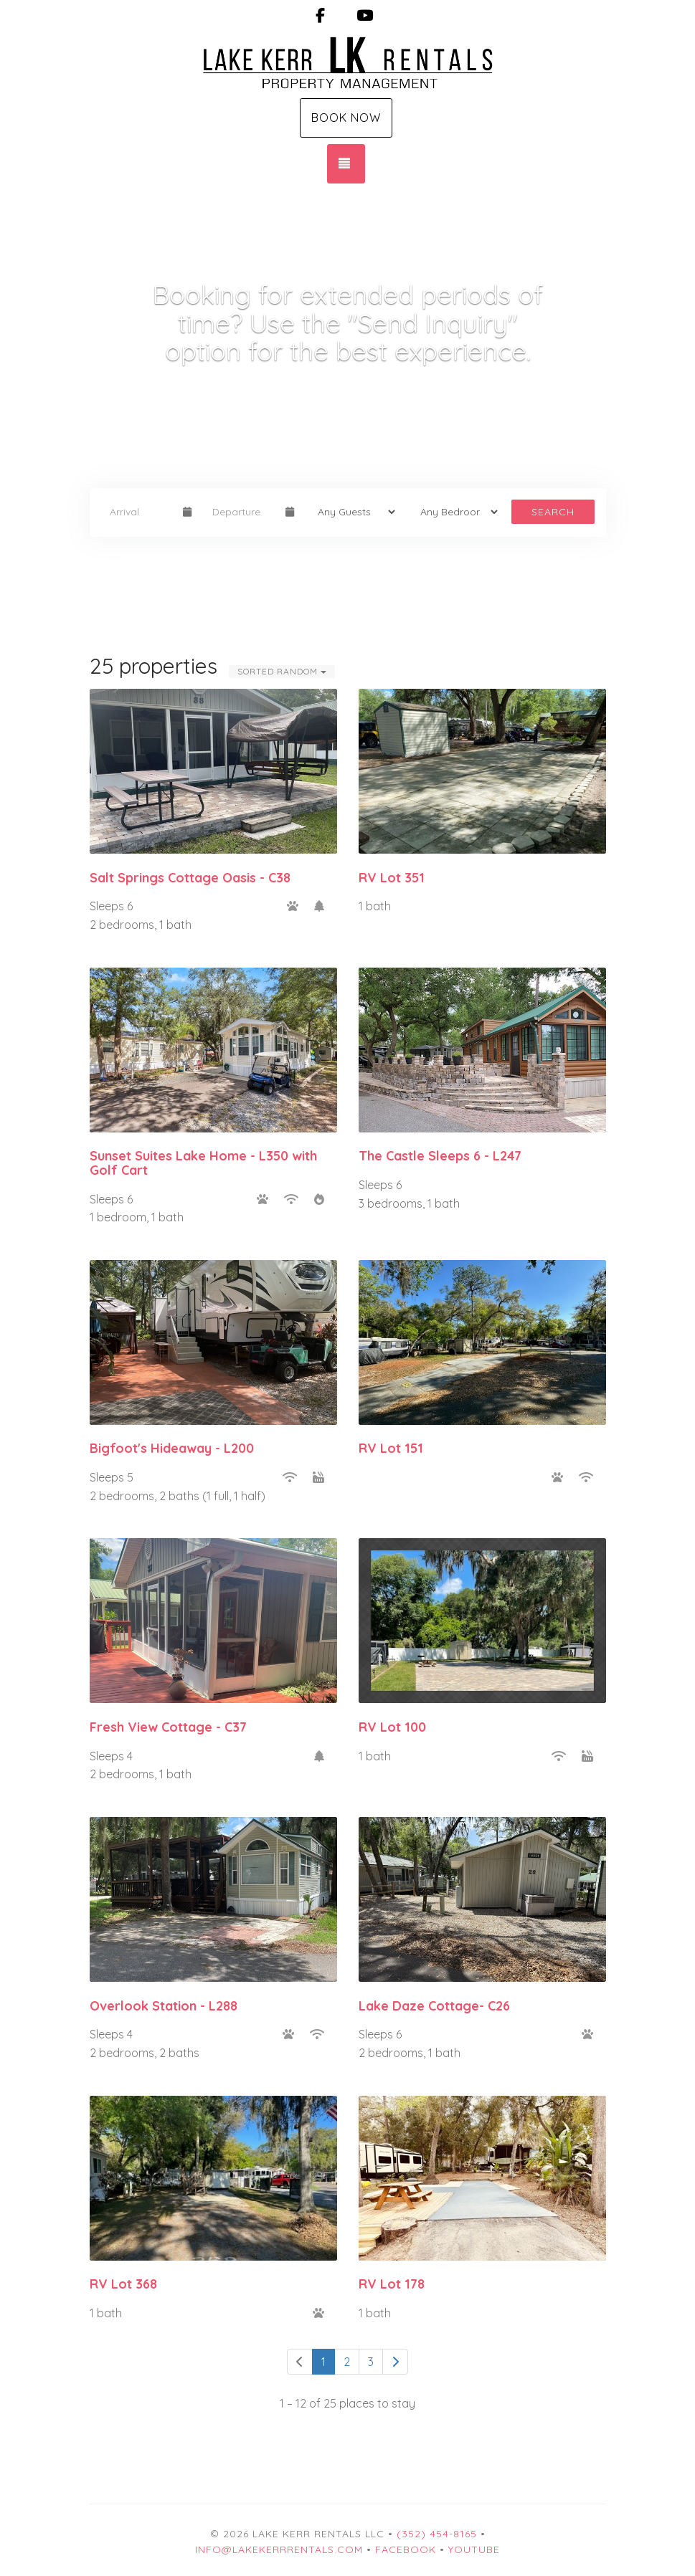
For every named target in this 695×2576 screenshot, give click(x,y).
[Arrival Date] (140, 512)
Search (553, 511)
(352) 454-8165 (437, 2533)
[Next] (395, 2362)
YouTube (474, 2549)
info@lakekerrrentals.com (279, 2549)
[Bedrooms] (454, 512)
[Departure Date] (243, 512)
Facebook (405, 2549)
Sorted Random (281, 671)
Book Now (346, 117)
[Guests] (351, 512)
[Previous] (300, 2362)
